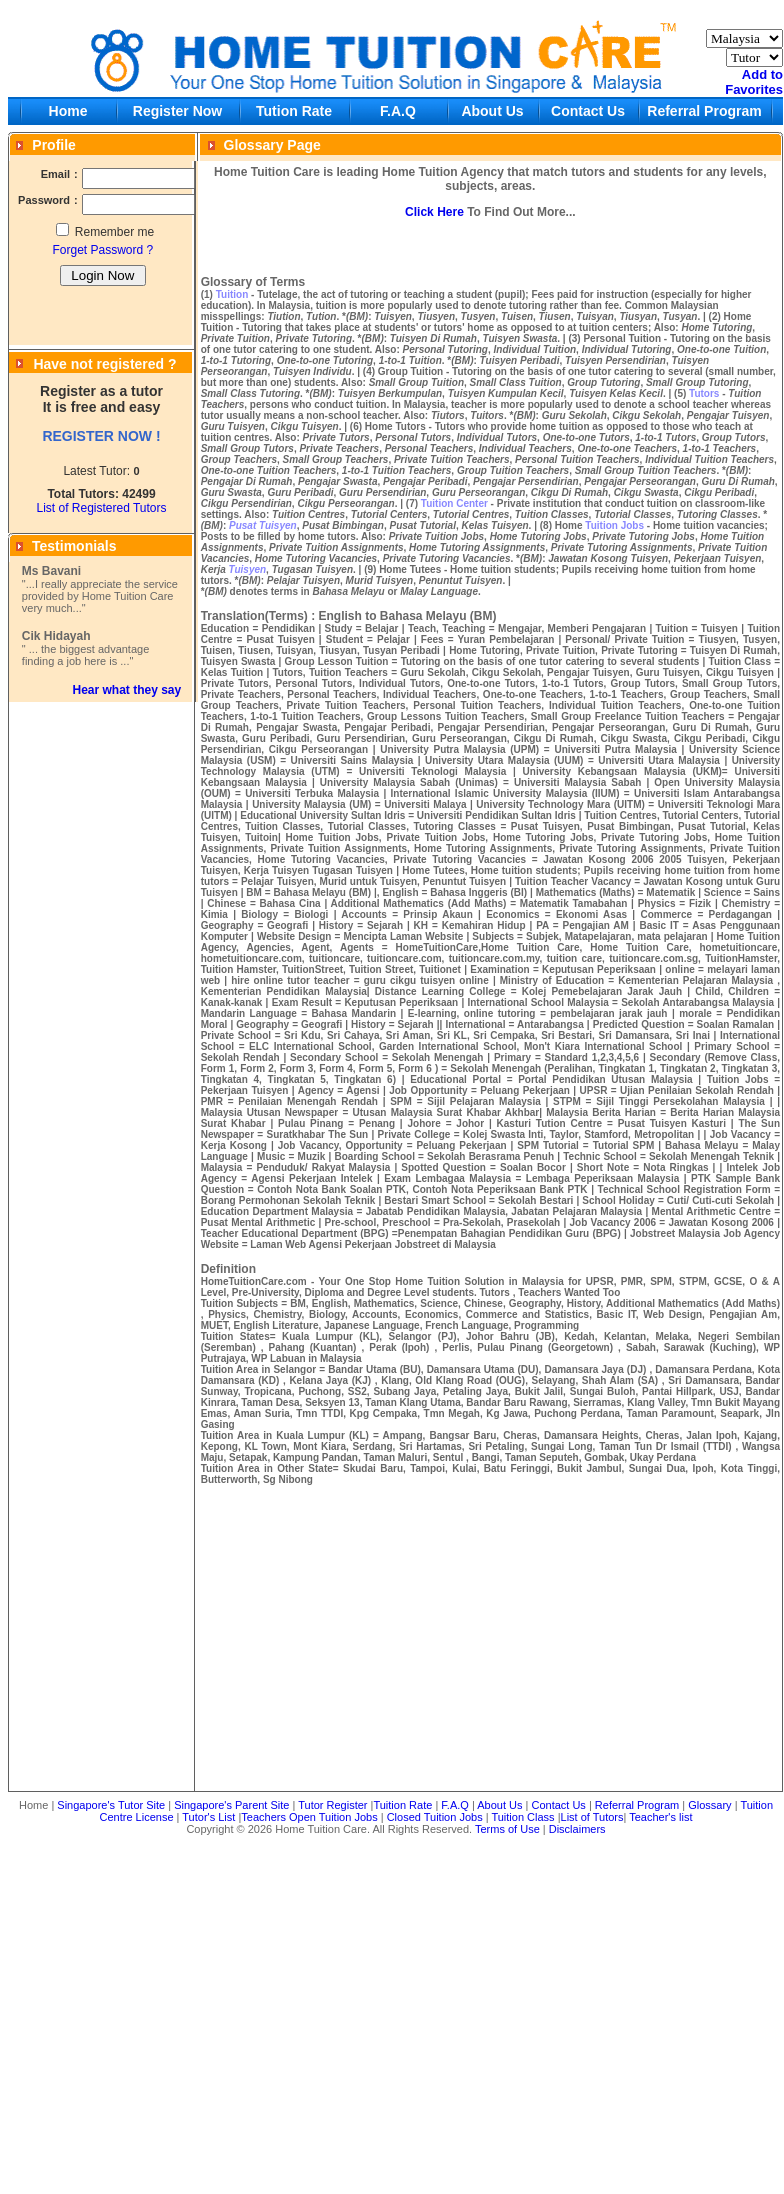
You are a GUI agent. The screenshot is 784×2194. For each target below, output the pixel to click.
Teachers (263, 1817)
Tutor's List (208, 1817)
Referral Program (704, 111)
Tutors (704, 393)
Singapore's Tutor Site (111, 1805)
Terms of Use (507, 1829)
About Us (492, 111)
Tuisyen (248, 569)
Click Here (434, 212)
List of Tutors (592, 1817)
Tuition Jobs (614, 525)
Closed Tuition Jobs (435, 1817)
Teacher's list (660, 1817)
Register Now (177, 111)
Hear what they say (127, 690)
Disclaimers (577, 1829)
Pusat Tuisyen (263, 525)
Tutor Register (332, 1805)
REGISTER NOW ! (101, 436)
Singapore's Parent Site (231, 1805)
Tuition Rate (402, 1805)
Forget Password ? (102, 250)
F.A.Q (398, 111)
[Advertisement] (396, 2013)
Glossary (709, 1805)
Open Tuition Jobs (333, 1817)
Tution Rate (294, 111)
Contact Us (588, 111)
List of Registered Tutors (101, 508)
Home (68, 111)
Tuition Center (454, 503)
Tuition (232, 294)
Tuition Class (522, 1817)
